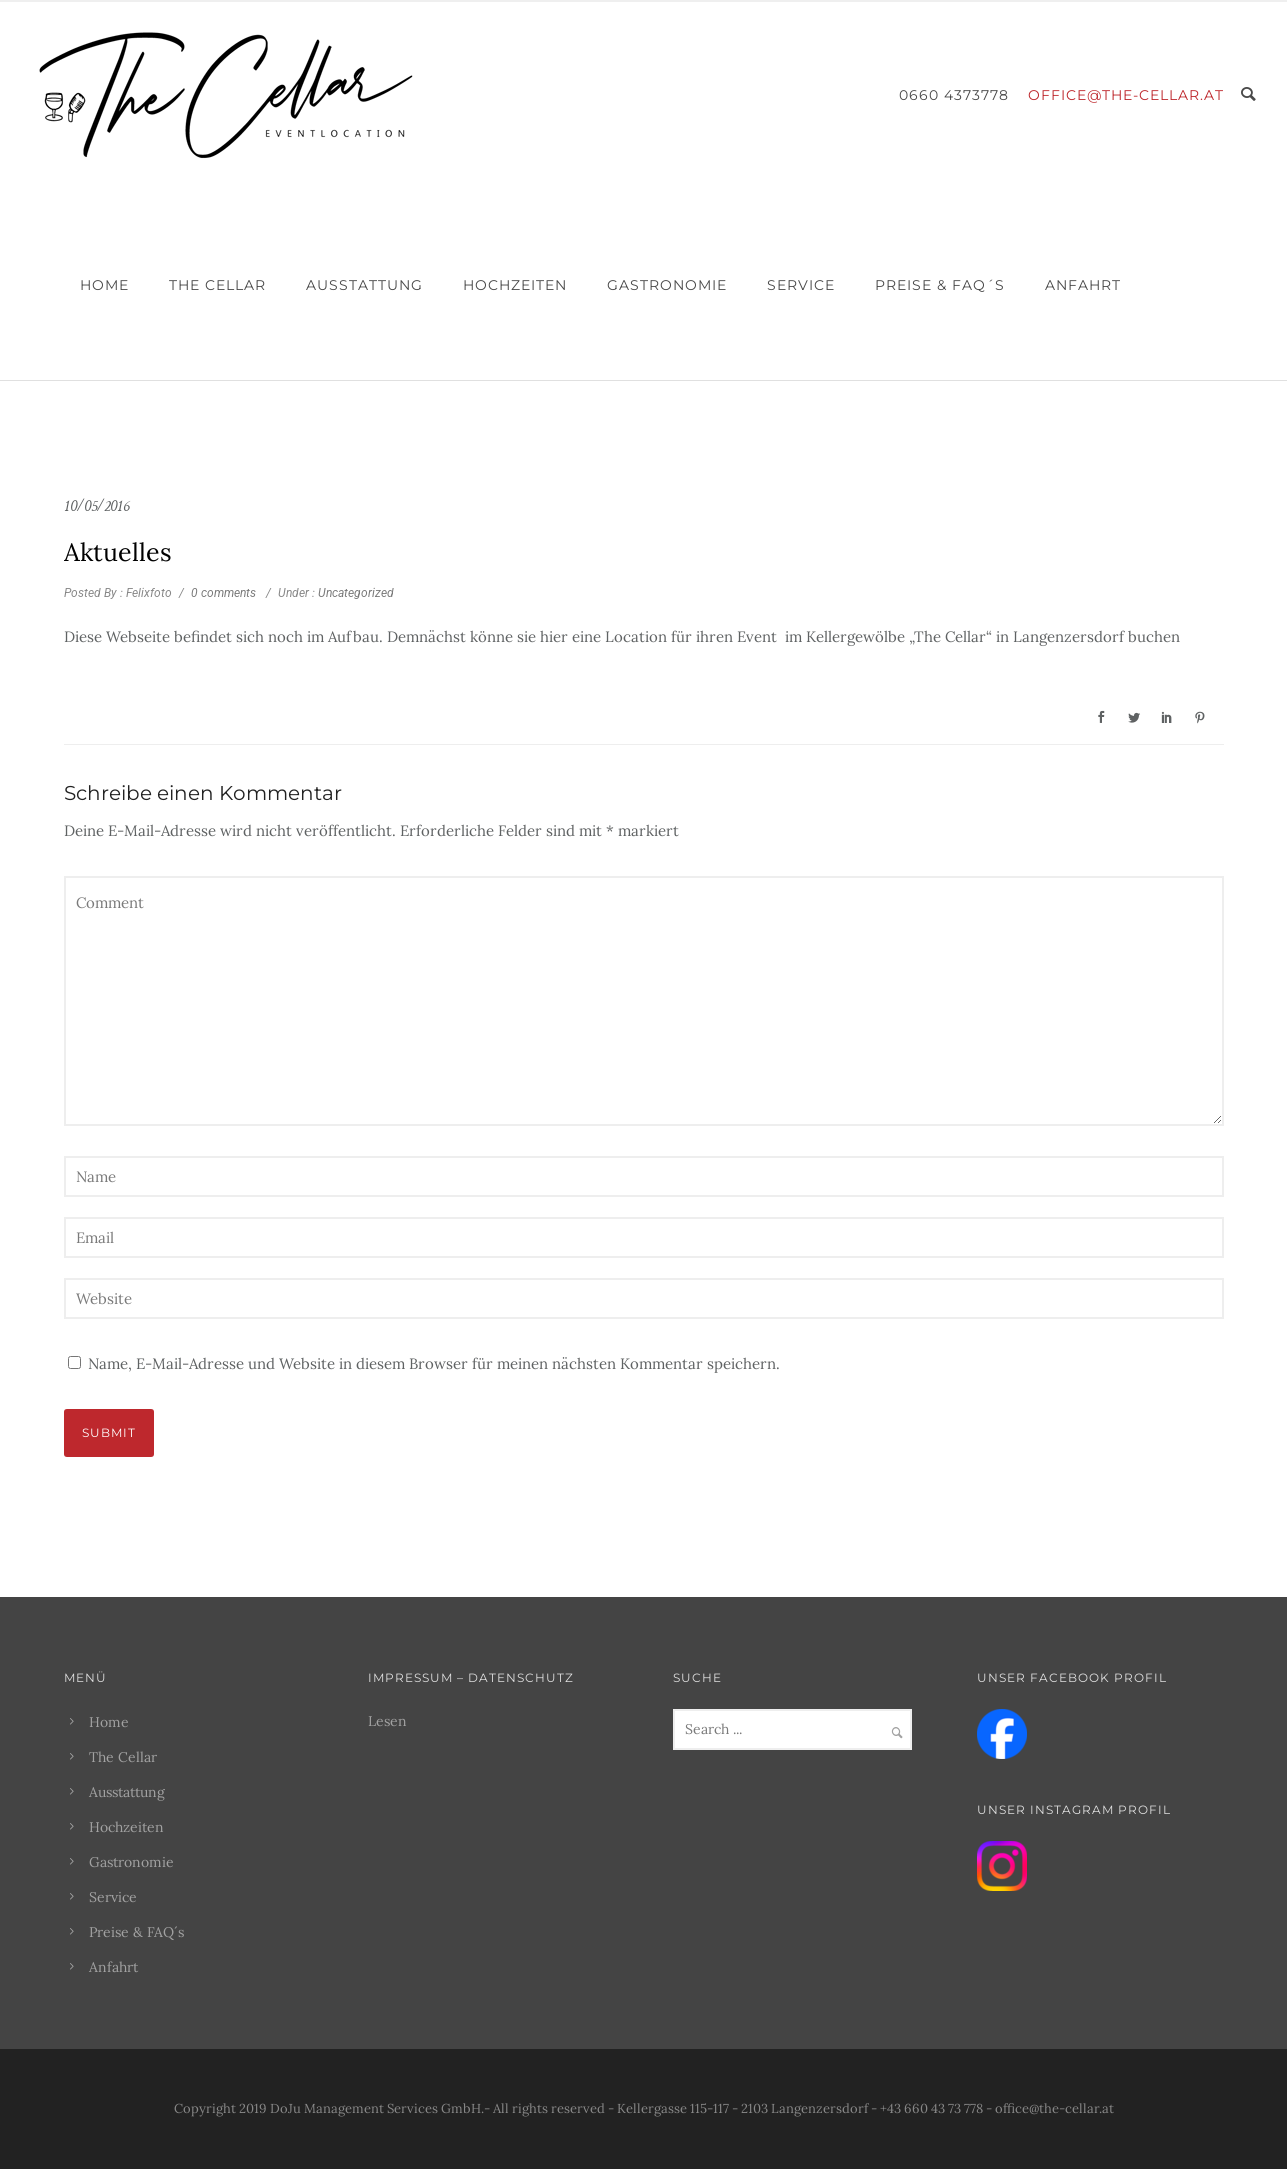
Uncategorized (354, 593)
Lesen (387, 1721)
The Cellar (217, 285)
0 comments (223, 593)
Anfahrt (1083, 285)
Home (104, 285)
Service (801, 285)
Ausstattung (364, 285)
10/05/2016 (96, 506)
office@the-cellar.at (1126, 95)
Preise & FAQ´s (940, 285)
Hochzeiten (515, 285)
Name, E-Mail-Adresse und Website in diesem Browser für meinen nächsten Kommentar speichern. (434, 1363)
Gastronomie (667, 285)
